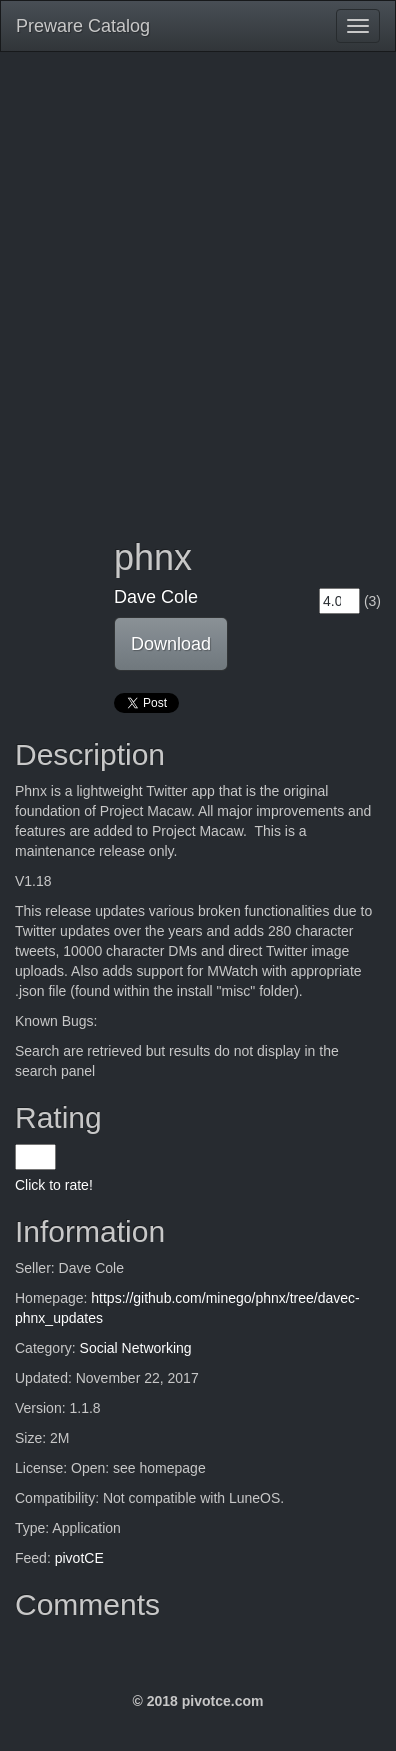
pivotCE (79, 1558)
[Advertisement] (198, 280)
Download (171, 644)
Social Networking (136, 1348)
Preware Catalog (83, 26)
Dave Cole (156, 597)
